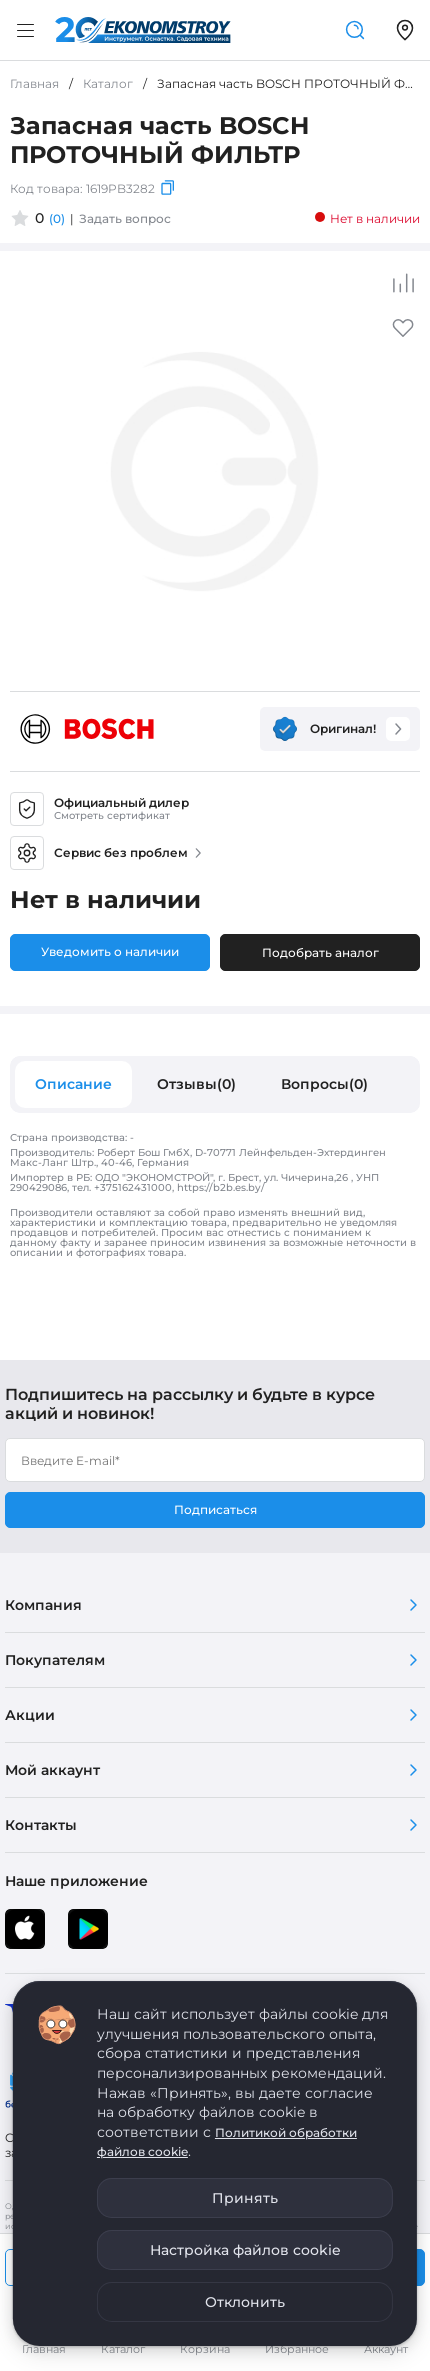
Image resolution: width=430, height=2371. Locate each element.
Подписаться (215, 1509)
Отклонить (245, 2302)
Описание (73, 1084)
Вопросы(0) (324, 1084)
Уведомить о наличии (110, 951)
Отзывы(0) (196, 1084)
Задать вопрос (125, 218)
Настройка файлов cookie (245, 2250)
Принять (245, 2198)
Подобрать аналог (320, 952)
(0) (57, 218)
